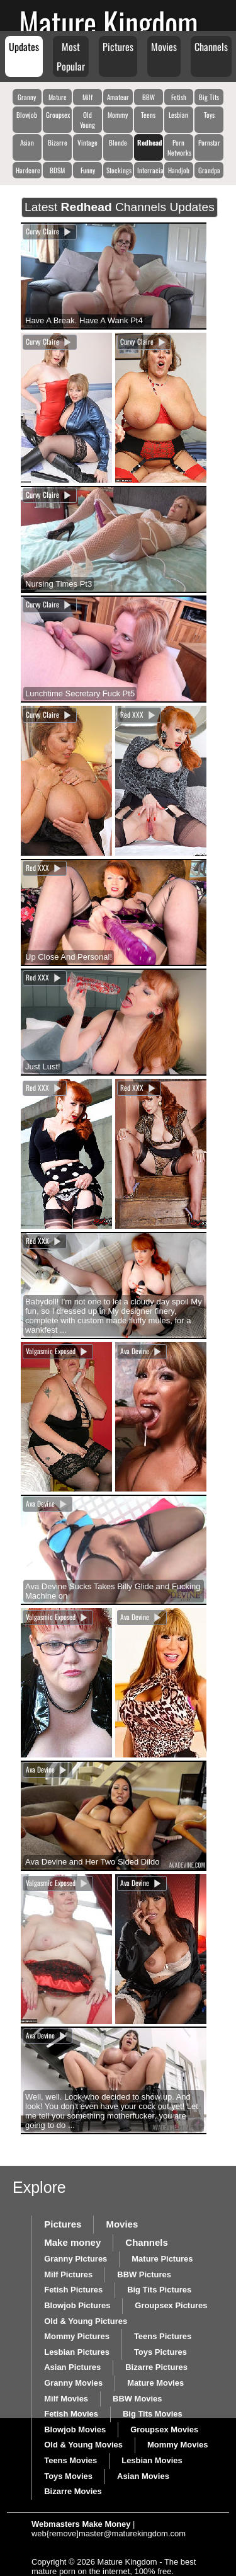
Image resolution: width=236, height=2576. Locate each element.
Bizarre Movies (72, 2491)
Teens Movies (70, 2460)
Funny (88, 170)
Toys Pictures (160, 2352)
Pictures (118, 46)
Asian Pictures (72, 2367)
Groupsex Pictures (171, 2305)
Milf (87, 97)
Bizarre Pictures (156, 2367)
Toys (209, 115)
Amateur (118, 97)
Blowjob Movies (75, 2429)
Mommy (118, 115)
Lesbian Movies (151, 2460)
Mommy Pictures (77, 2336)
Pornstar (209, 142)
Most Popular (71, 56)
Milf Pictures (68, 2274)
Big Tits (209, 97)
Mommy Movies (177, 2444)
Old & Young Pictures (85, 2321)
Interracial (150, 170)
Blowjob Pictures (77, 2305)
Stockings (119, 170)
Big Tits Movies (153, 2413)
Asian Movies (143, 2476)
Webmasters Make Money (80, 2524)
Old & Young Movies (83, 2444)
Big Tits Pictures (159, 2289)
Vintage (87, 142)
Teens (148, 115)
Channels (211, 46)
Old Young (87, 120)
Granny (27, 97)
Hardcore (28, 170)
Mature (57, 97)
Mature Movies (155, 2383)
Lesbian (178, 115)
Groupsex (58, 115)
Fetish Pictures (73, 2289)
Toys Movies (68, 2476)
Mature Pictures (162, 2258)
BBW (148, 97)
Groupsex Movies (164, 2429)
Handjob (178, 170)
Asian (27, 142)
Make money (72, 2242)
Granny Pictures (75, 2258)
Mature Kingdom (108, 22)
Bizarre (57, 142)
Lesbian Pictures (77, 2352)
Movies (164, 46)
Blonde (118, 142)
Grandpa (209, 170)
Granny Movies (73, 2383)
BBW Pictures (144, 2274)
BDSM (57, 170)
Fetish (178, 97)
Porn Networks (179, 147)
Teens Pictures (162, 2336)
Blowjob (26, 115)
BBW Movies (137, 2398)
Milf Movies (66, 2398)
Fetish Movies (71, 2413)
